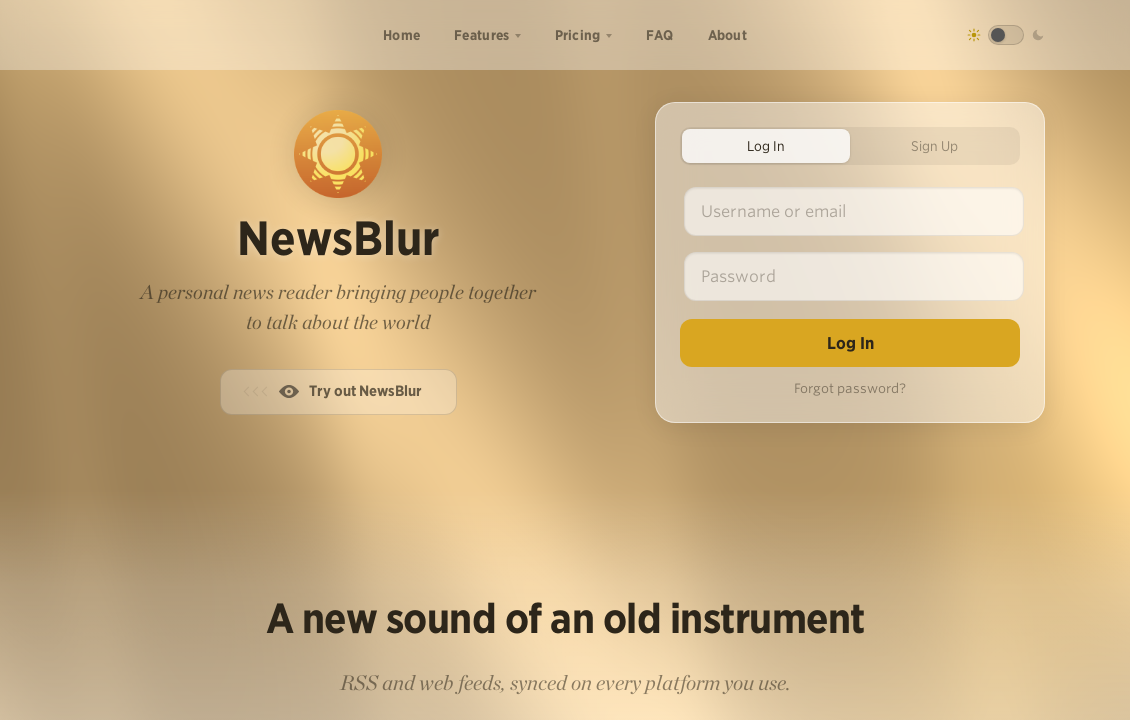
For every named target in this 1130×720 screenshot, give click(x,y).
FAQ (660, 35)
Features (481, 35)
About (728, 35)
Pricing (578, 35)
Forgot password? (850, 388)
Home (401, 35)
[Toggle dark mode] (1006, 35)
